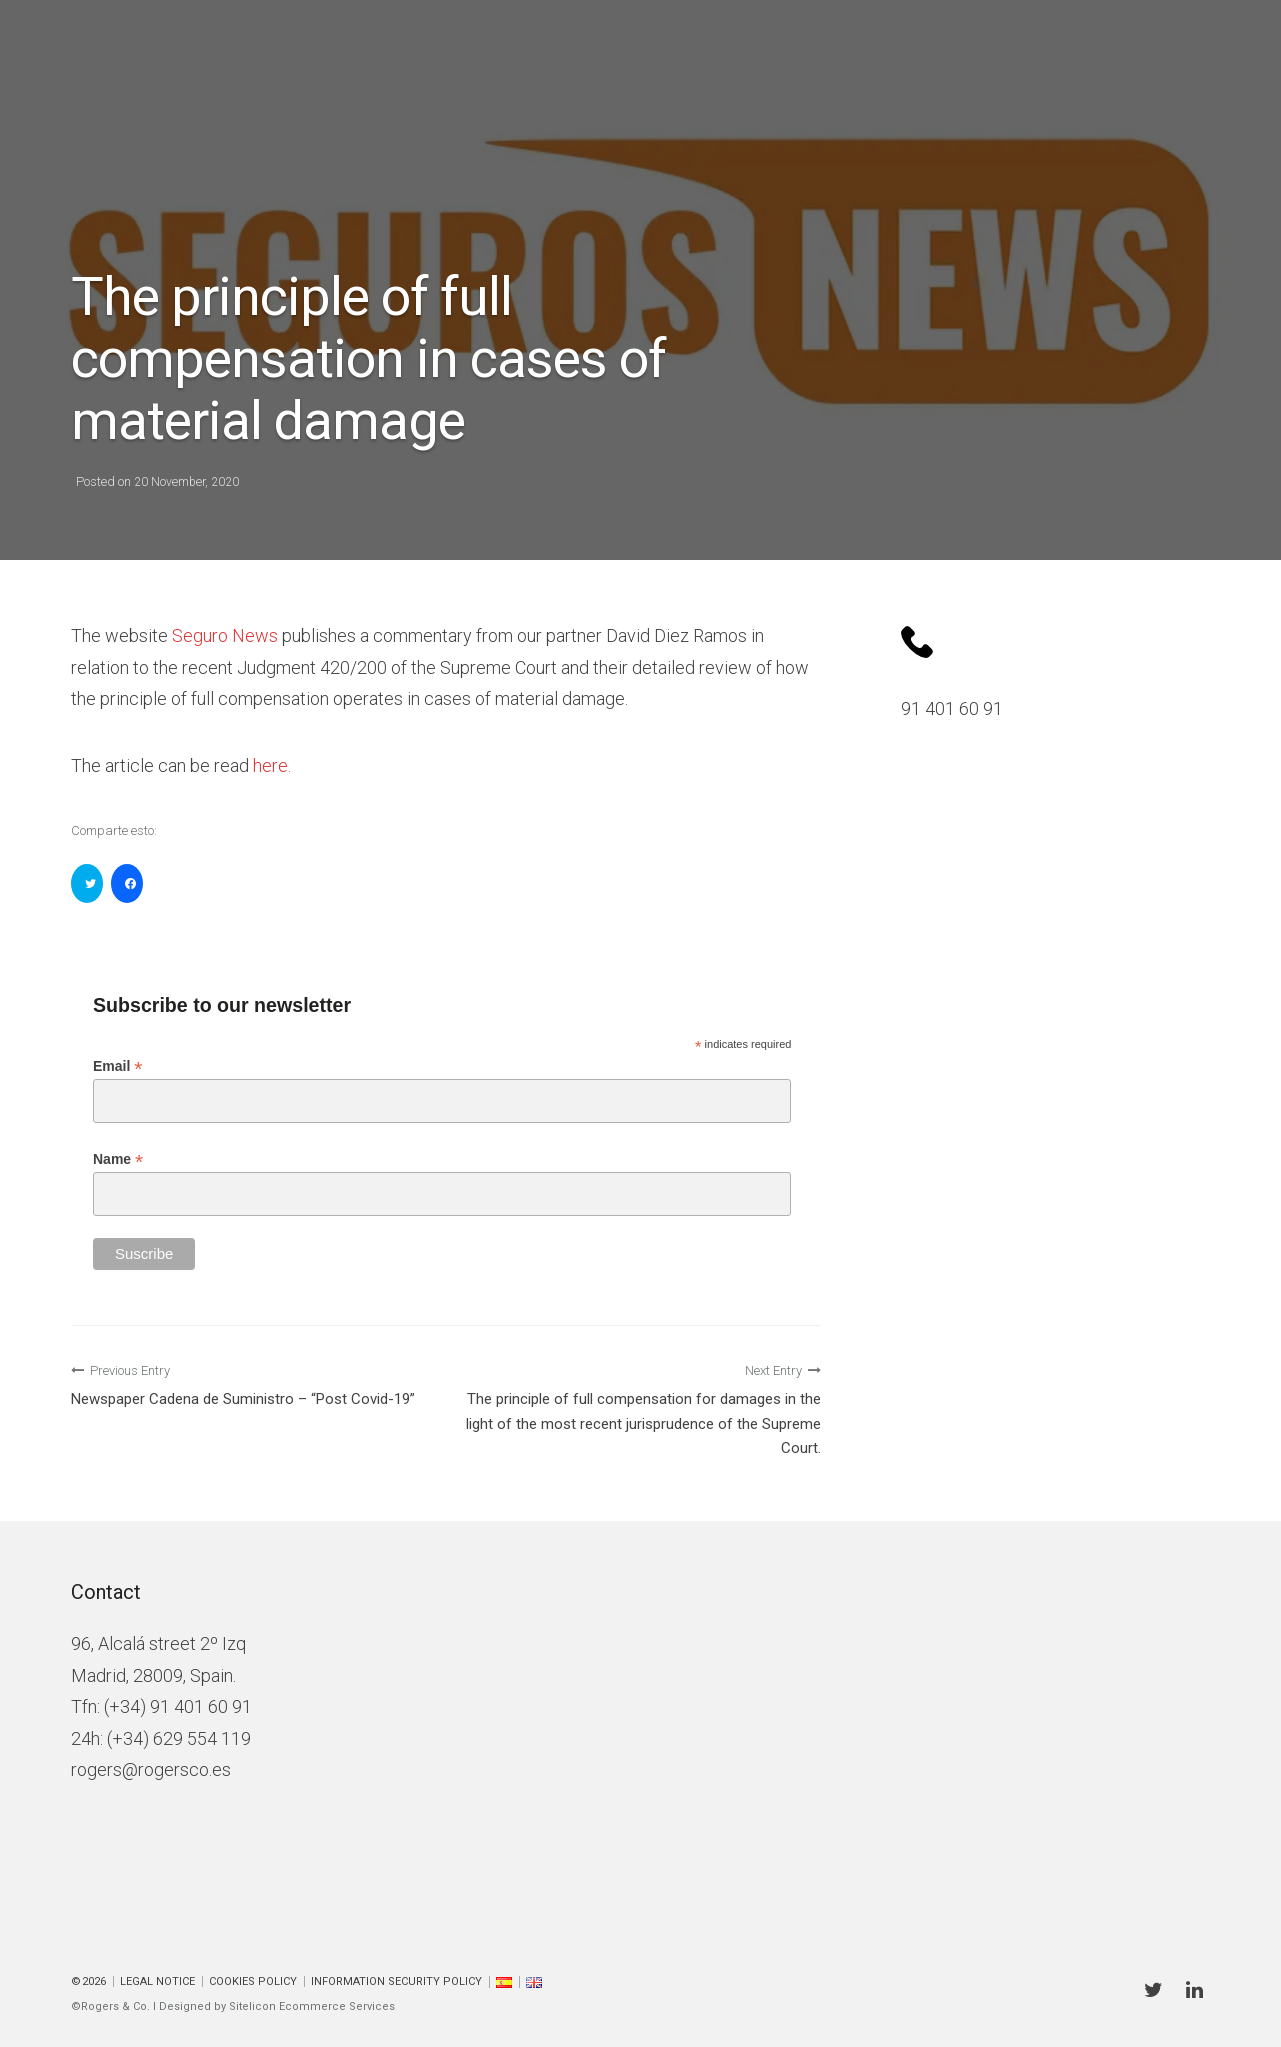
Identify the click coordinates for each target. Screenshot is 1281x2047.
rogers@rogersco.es (151, 1769)
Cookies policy (253, 1981)
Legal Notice (157, 1981)
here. (272, 765)
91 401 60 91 (952, 708)
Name (118, 1159)
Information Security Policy (396, 1981)
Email (117, 1066)
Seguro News (225, 635)
